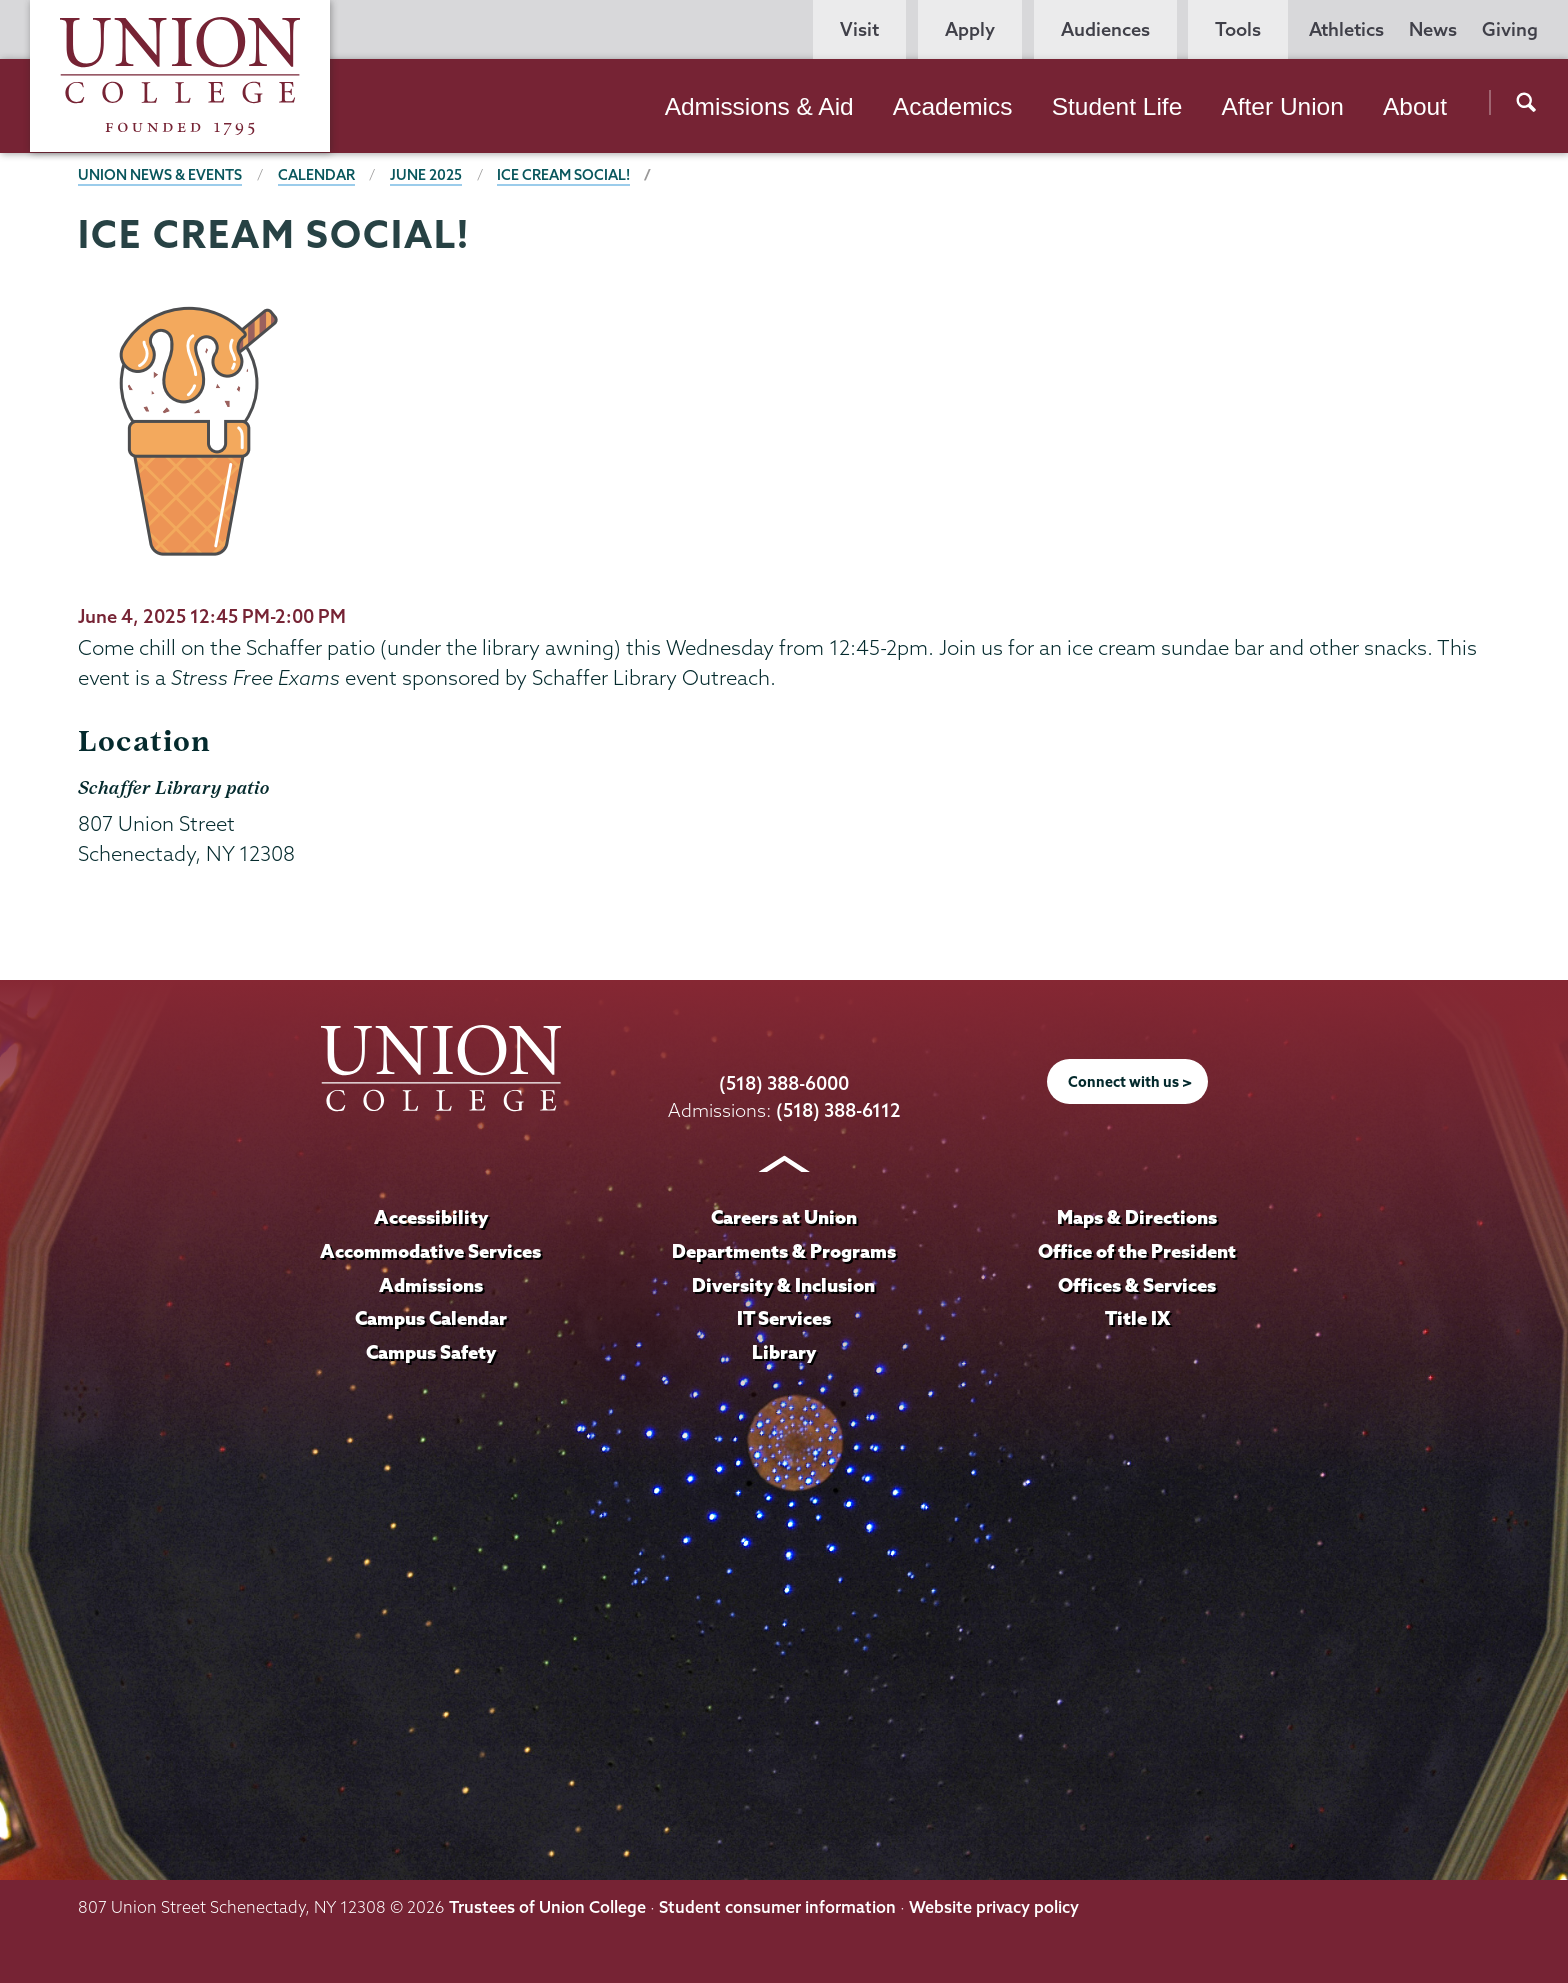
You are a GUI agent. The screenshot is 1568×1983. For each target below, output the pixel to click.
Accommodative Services (430, 1251)
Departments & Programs (784, 1251)
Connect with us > (1130, 1082)
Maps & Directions (1137, 1217)
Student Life (1117, 106)
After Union (1282, 106)
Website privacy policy (994, 1907)
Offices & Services (1137, 1285)
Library (784, 1352)
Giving (1510, 29)
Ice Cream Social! (563, 175)
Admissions (431, 1285)
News (1433, 29)
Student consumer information (777, 1907)
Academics (953, 106)
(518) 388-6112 (838, 1110)
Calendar (316, 175)
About (1415, 106)
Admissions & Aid (759, 106)
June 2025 (426, 175)
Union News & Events (160, 175)
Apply (970, 29)
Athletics (1346, 29)
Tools (1238, 29)
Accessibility (431, 1217)
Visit (859, 29)
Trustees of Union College (547, 1907)
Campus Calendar (431, 1318)
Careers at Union (784, 1217)
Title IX (1137, 1318)
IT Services (784, 1318)
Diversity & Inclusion (783, 1285)
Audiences (1105, 29)
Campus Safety (431, 1352)
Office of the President (1137, 1251)
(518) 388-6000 (784, 1083)
